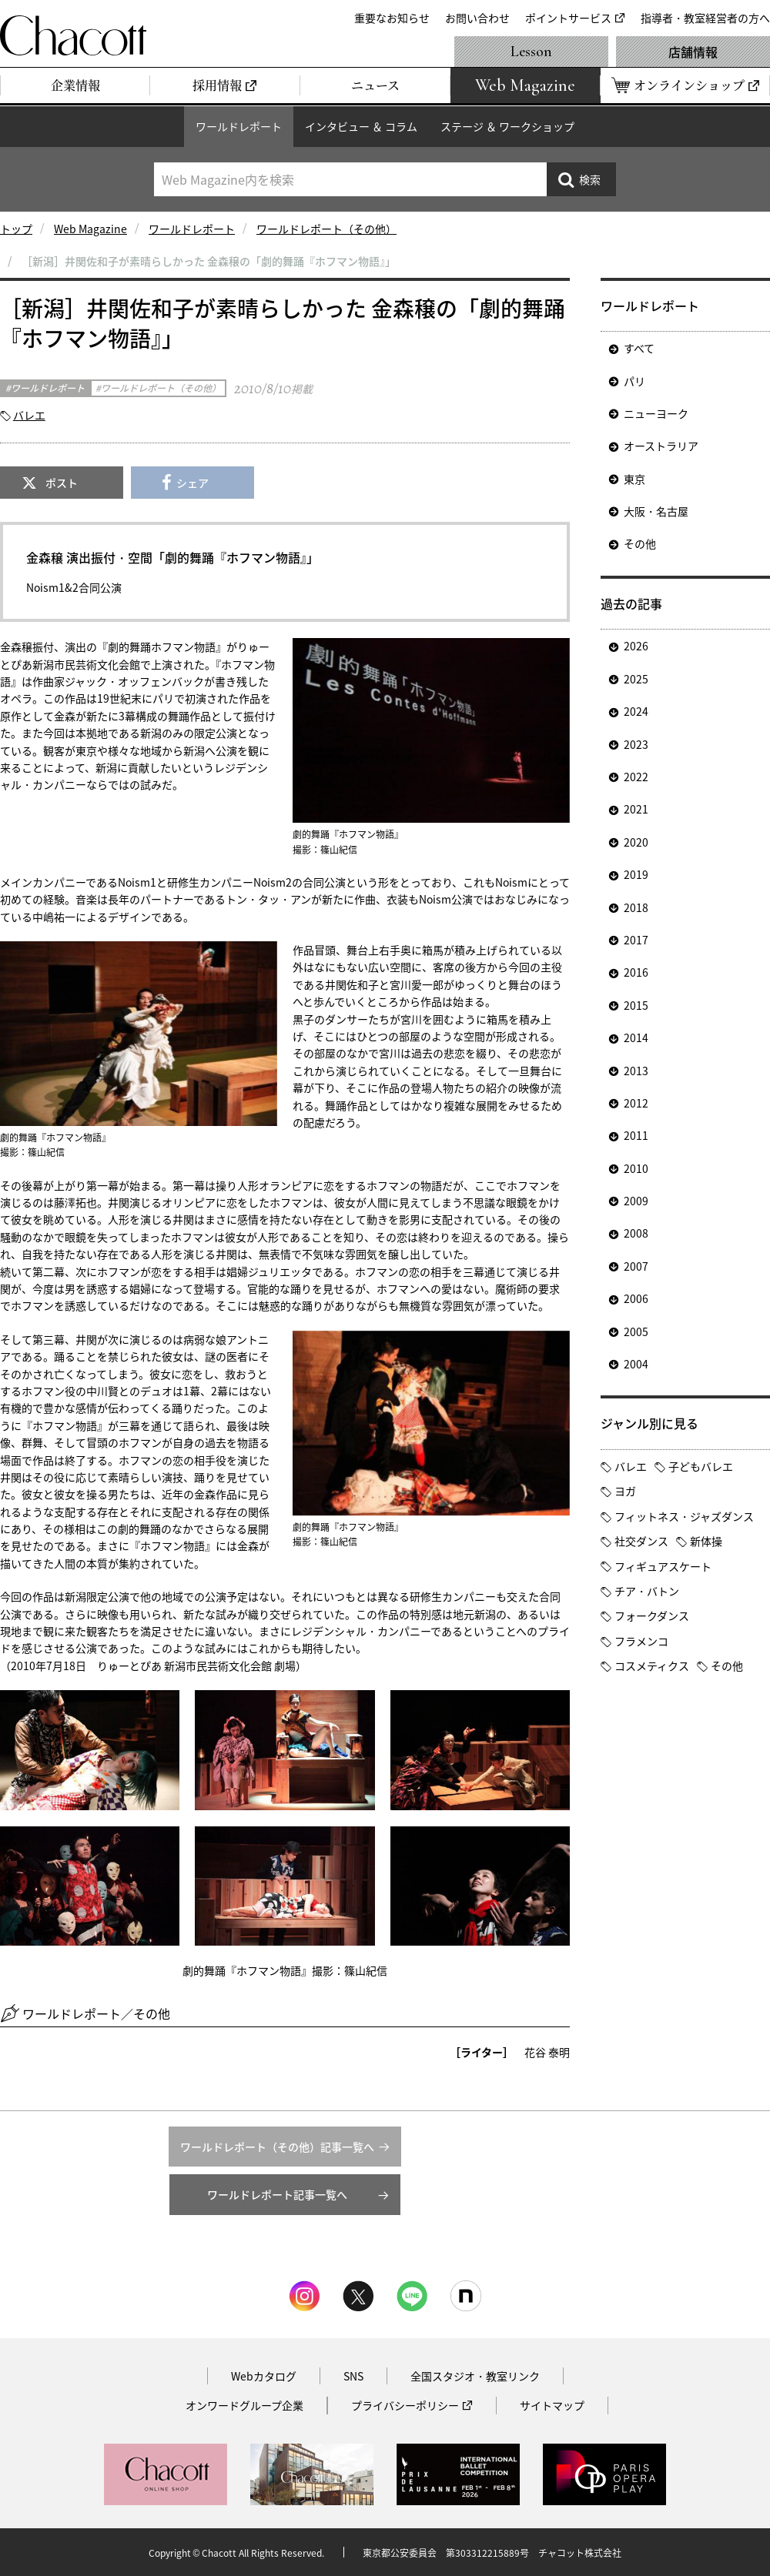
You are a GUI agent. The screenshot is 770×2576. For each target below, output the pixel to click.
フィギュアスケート (662, 1566)
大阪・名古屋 (656, 511)
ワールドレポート (239, 126)
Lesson (531, 51)
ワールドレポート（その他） (326, 228)
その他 (640, 543)
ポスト (61, 482)
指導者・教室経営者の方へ (705, 17)
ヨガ (625, 1490)
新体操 (706, 1541)
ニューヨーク (656, 413)
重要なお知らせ (392, 17)
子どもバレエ (700, 1466)
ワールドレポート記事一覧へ (277, 2194)
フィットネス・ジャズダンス (684, 1516)
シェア (192, 482)
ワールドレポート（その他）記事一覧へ (277, 2146)
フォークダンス (651, 1615)
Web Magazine (90, 228)
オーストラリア (661, 445)
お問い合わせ (477, 17)
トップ (16, 228)
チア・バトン (646, 1591)
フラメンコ (641, 1641)
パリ (634, 381)
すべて (639, 348)
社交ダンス (641, 1541)
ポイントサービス (568, 17)
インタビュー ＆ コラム (361, 126)
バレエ (29, 415)
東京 (634, 478)
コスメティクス (651, 1665)
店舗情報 (693, 51)
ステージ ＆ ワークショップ (507, 126)
